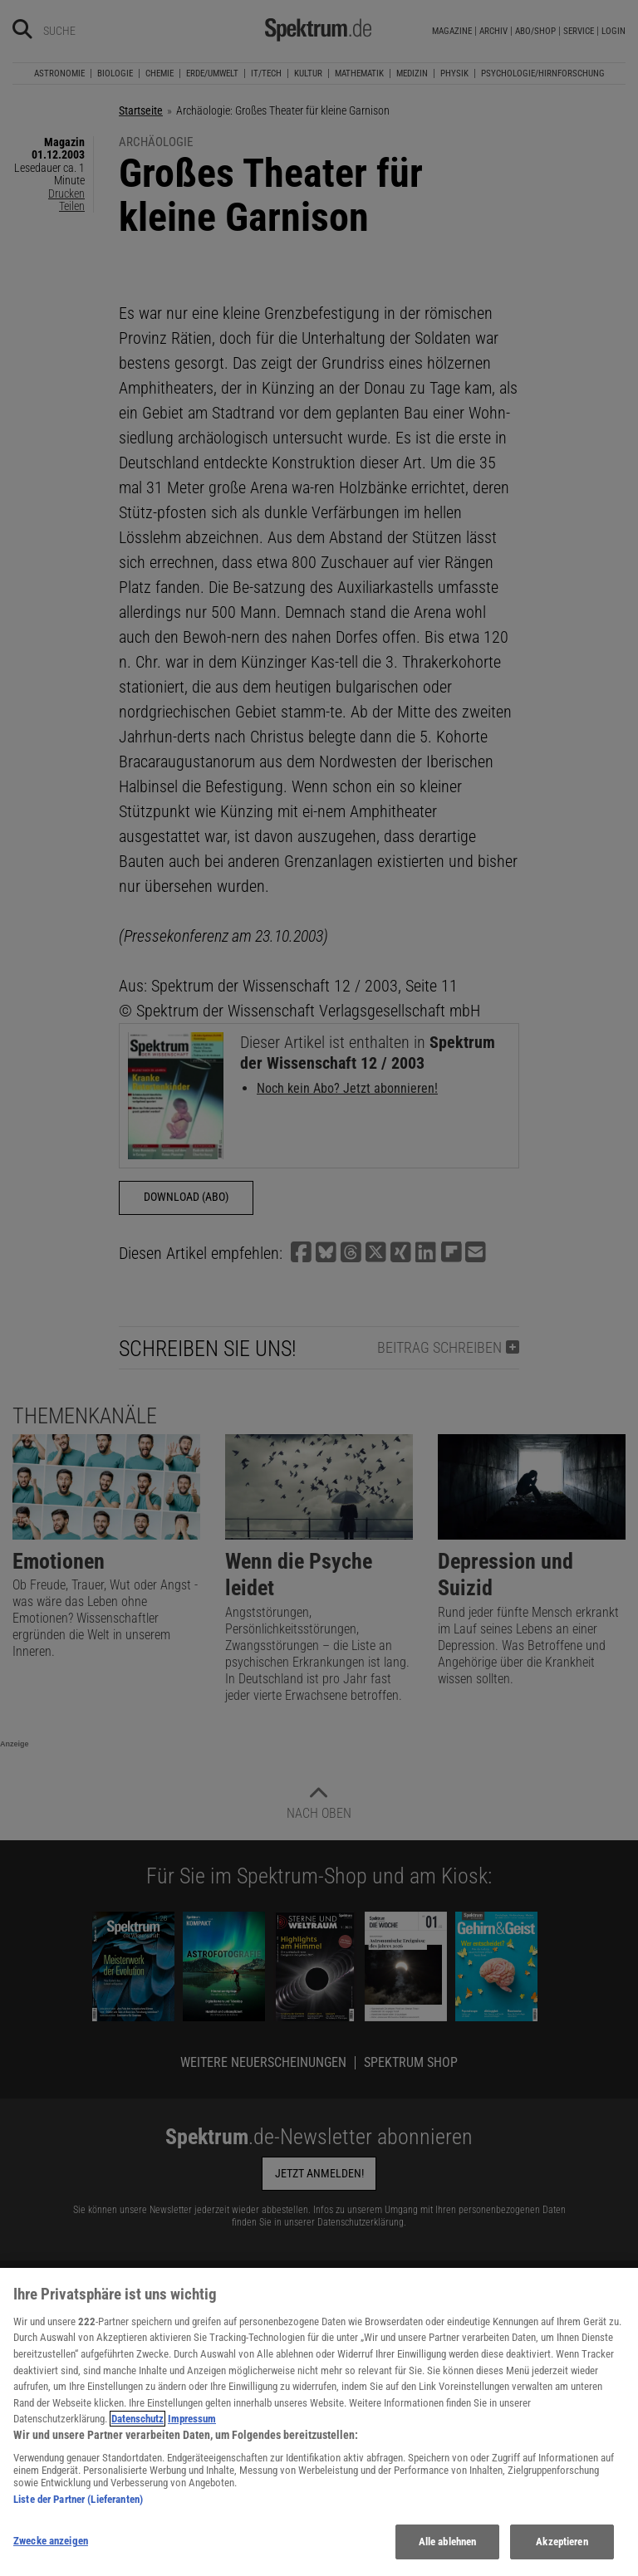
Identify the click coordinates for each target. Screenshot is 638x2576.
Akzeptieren (561, 2555)
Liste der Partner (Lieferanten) (78, 2512)
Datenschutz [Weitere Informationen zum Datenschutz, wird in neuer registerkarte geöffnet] (137, 2432)
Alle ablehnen (448, 2555)
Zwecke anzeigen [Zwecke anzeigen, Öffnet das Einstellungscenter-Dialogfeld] (50, 2554)
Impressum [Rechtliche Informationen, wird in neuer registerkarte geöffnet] (192, 2432)
